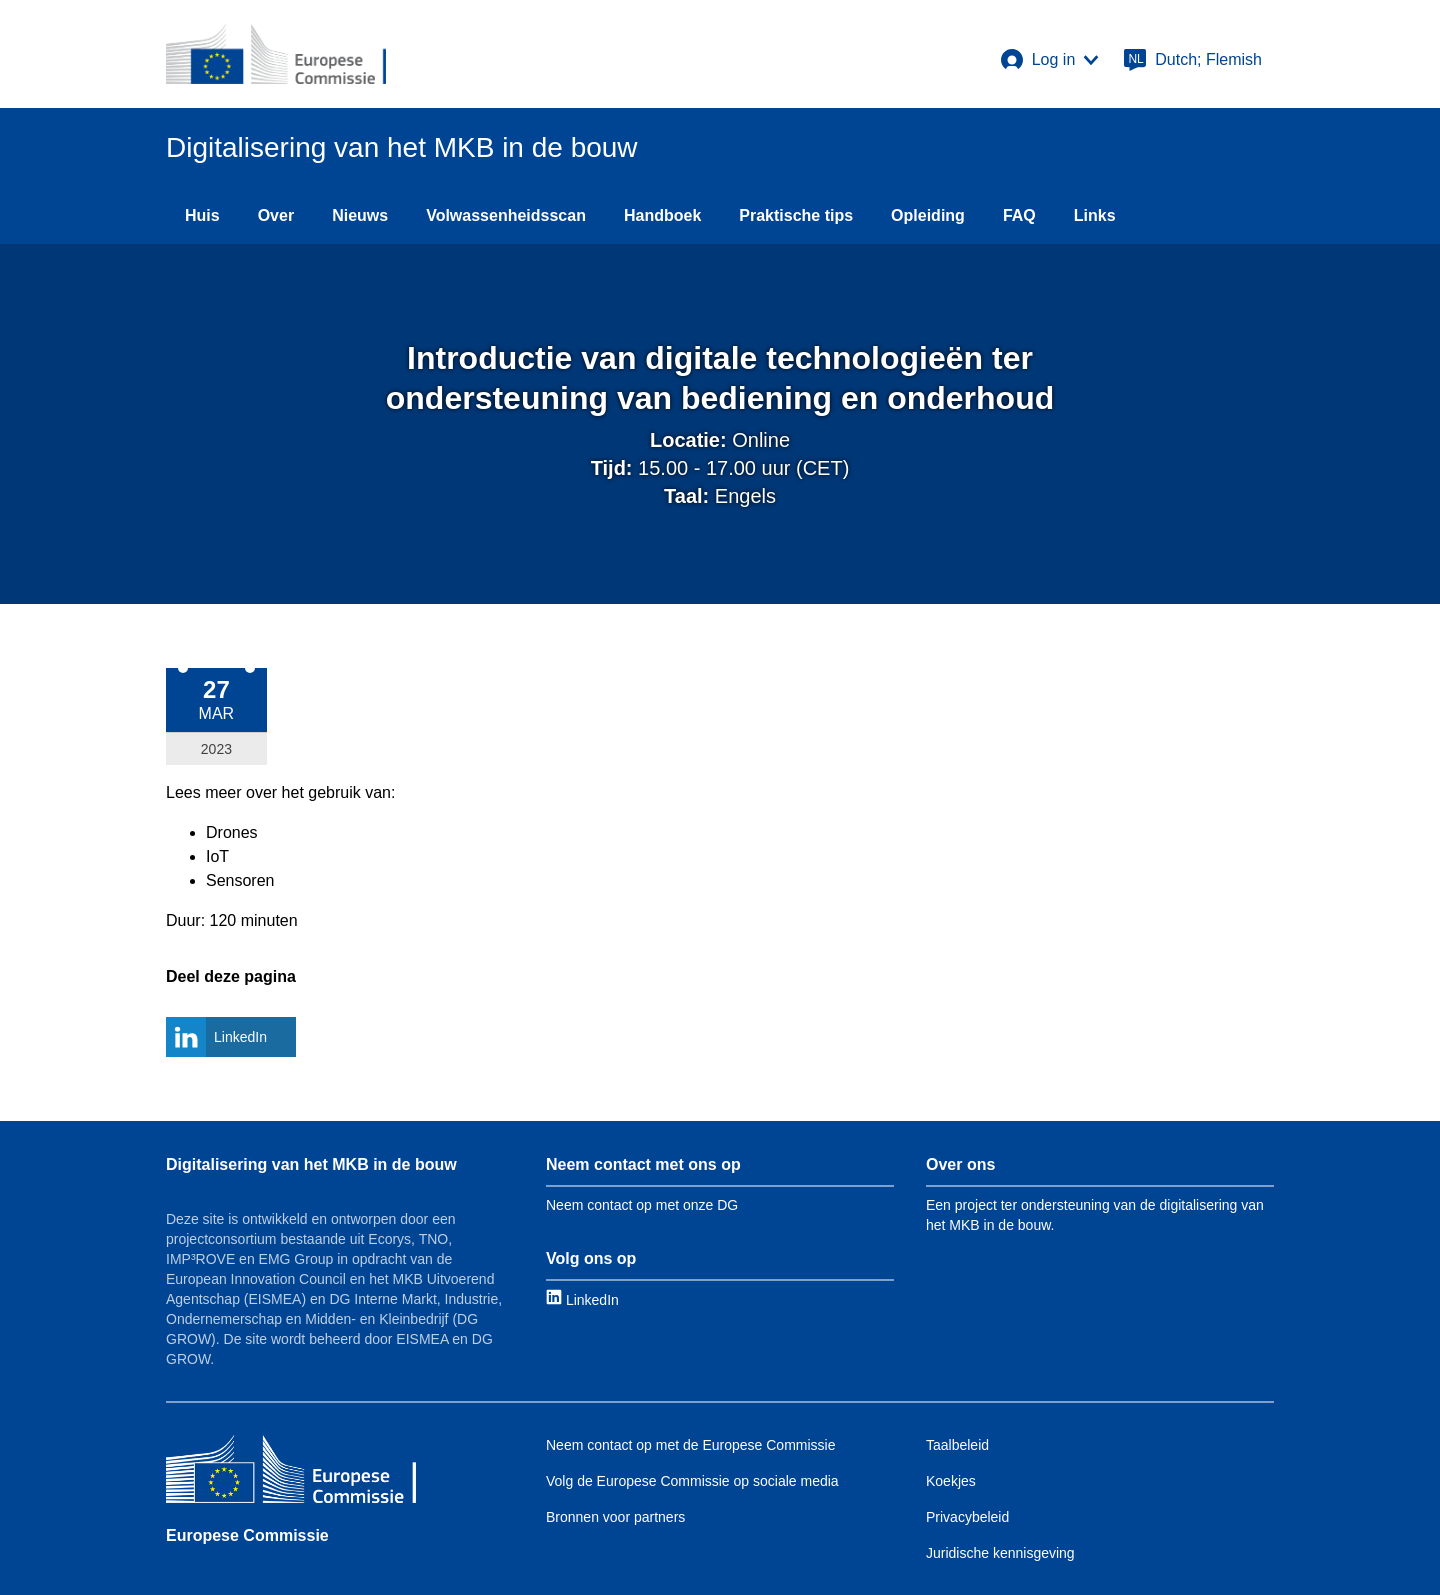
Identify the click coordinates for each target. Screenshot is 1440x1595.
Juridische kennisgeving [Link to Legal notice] (1000, 1553)
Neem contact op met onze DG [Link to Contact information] (642, 1205)
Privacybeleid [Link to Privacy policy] (967, 1517)
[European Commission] (276, 54)
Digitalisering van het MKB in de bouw (311, 1164)
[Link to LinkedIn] (582, 1299)
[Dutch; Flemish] (1192, 60)
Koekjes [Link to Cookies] (951, 1481)
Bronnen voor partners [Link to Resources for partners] (615, 1517)
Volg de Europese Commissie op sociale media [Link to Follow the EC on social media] (692, 1481)
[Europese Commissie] (291, 1471)
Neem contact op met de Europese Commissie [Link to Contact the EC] (690, 1445)
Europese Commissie (247, 1535)
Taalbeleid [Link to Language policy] (957, 1445)
